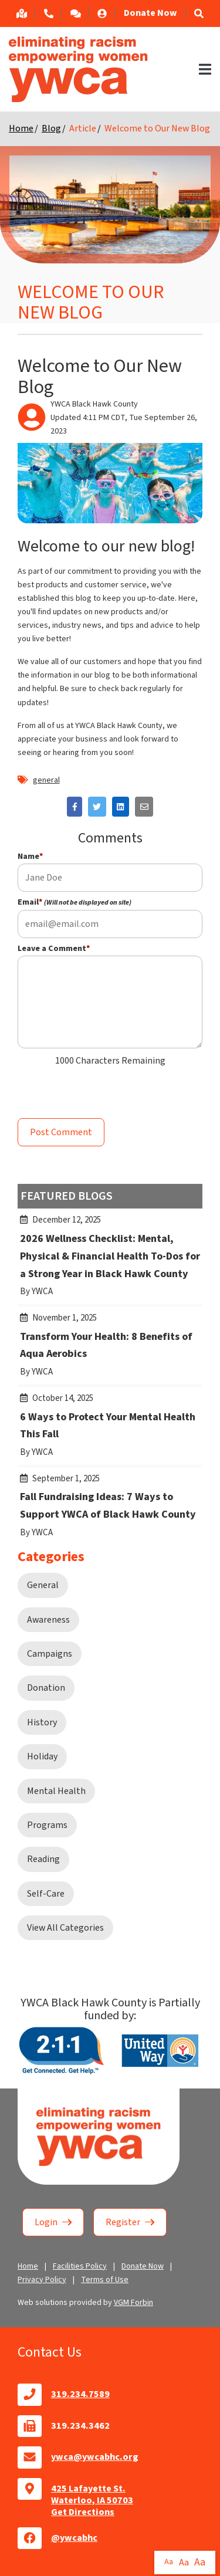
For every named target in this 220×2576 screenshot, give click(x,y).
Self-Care (46, 1893)
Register (130, 2222)
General (43, 1585)
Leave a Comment (54, 948)
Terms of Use (104, 2280)
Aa (168, 2562)
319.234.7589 (80, 2394)
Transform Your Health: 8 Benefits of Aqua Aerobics (110, 1350)
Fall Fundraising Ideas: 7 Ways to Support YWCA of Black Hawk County (110, 1511)
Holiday (42, 1756)
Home (21, 128)
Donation (46, 1687)
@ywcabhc (74, 2538)
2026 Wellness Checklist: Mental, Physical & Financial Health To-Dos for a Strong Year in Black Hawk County (110, 1261)
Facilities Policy (80, 2266)
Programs (47, 1825)
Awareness (48, 1619)
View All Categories (65, 1927)
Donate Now (150, 12)
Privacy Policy (42, 2280)
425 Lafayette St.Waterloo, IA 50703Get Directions (92, 2500)
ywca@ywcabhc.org (94, 2457)
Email (74, 902)
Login (53, 2222)
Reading (43, 1859)
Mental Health (56, 1791)
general (46, 780)
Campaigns (49, 1653)
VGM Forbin (133, 2302)
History (42, 1722)
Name (30, 856)
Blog (51, 128)
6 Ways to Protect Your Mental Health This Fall (110, 1430)
